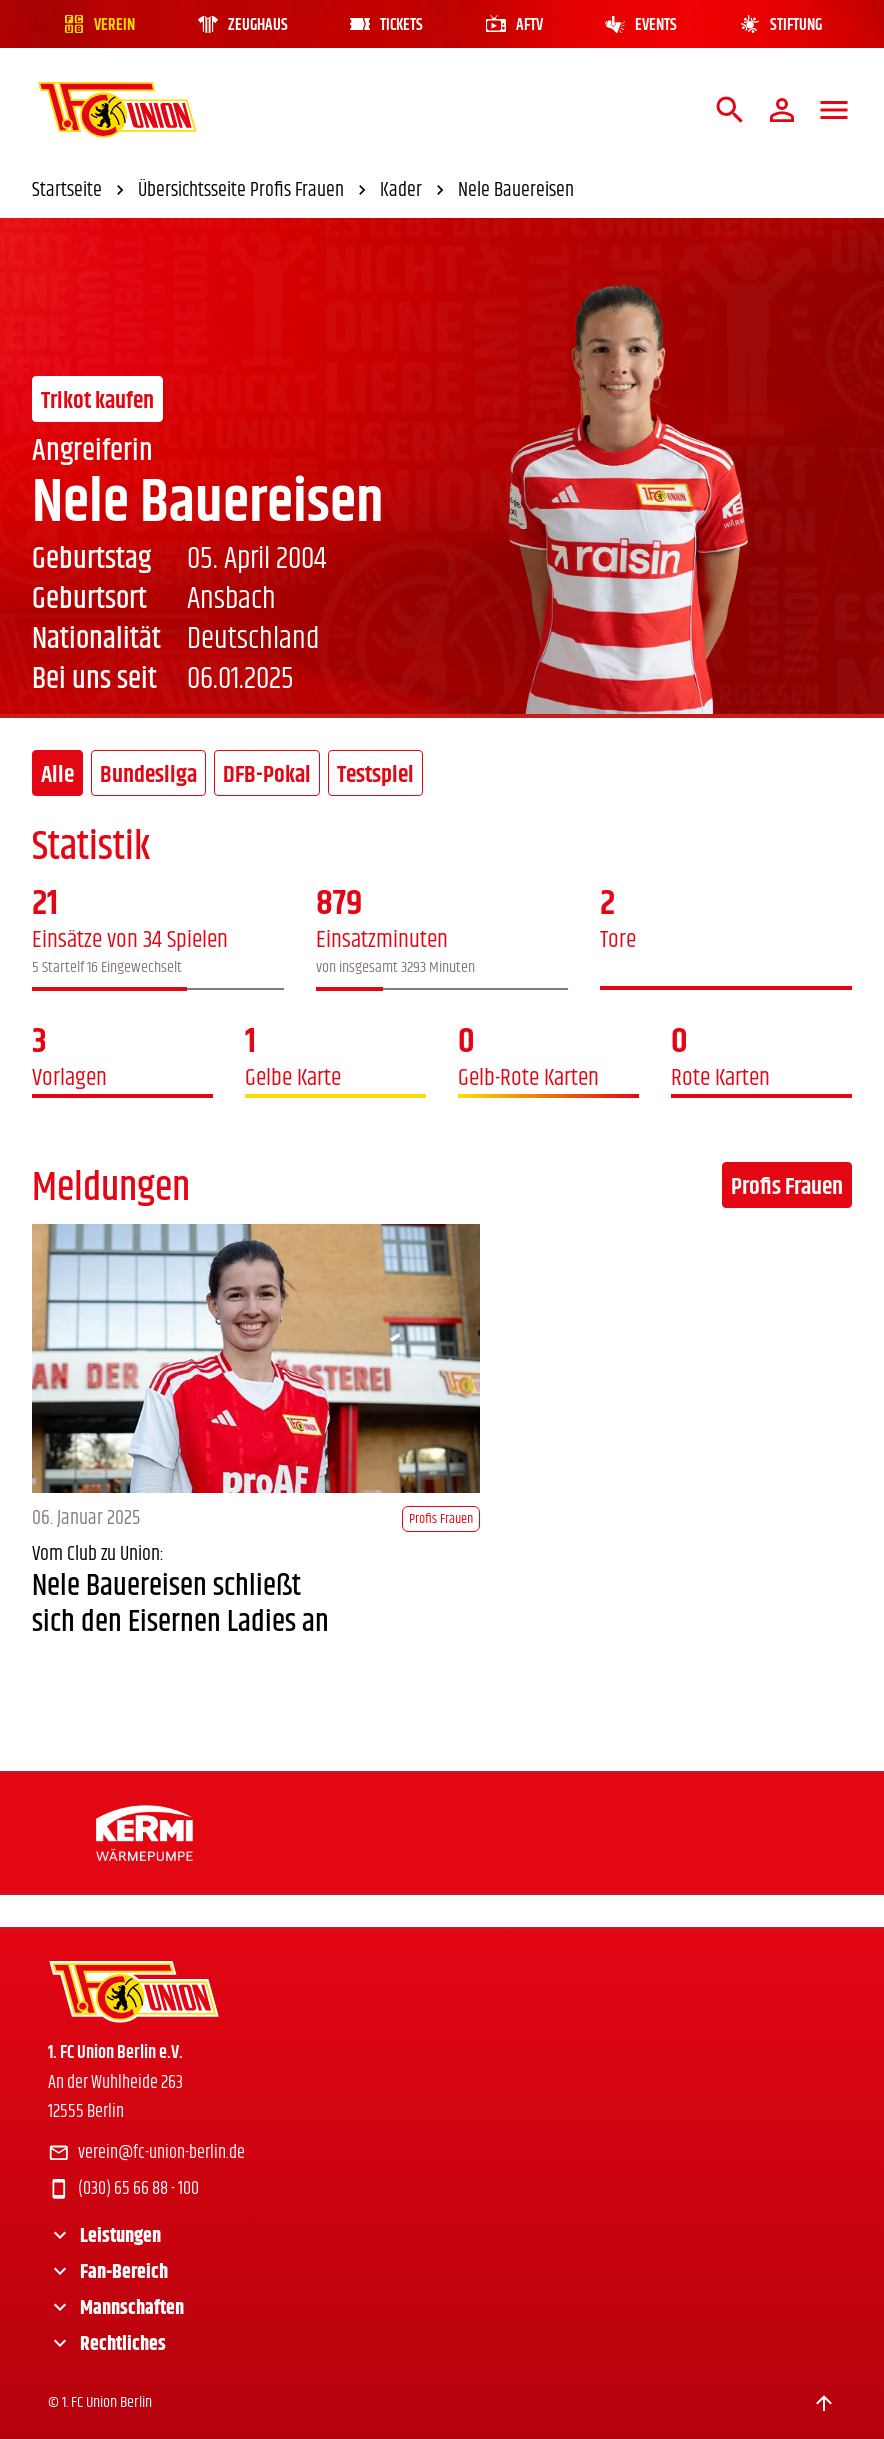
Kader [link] (415, 191)
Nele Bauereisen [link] (516, 191)
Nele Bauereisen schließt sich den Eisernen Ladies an (180, 1604)
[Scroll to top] (824, 2403)
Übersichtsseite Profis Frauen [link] (255, 191)
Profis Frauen (787, 1187)
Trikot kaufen (97, 401)
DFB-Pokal (267, 775)
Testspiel (375, 775)
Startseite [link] (81, 191)
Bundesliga (148, 775)
